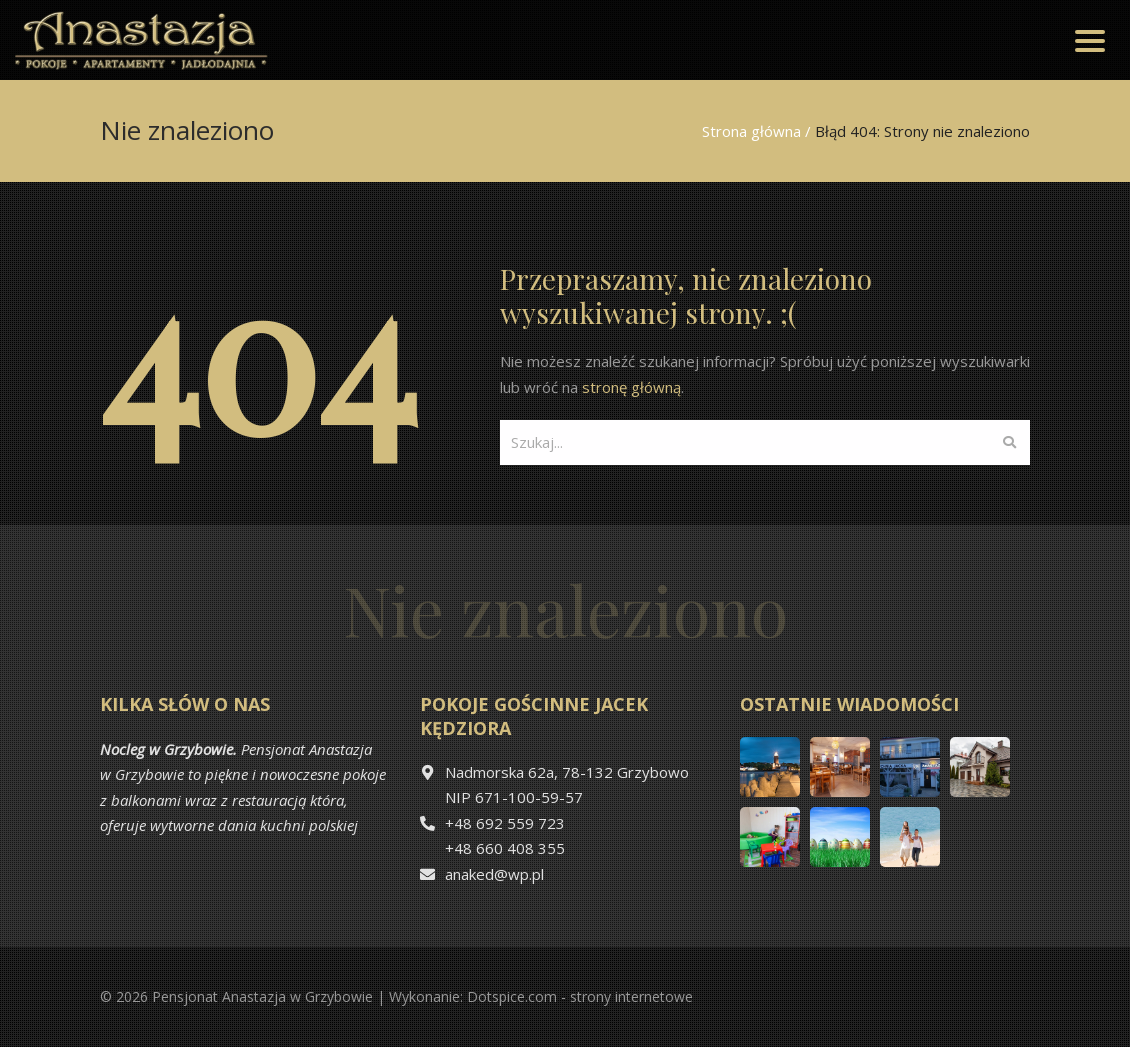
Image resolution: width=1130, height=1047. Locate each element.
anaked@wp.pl (494, 874)
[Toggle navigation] (1090, 40)
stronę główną (631, 387)
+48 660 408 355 (505, 848)
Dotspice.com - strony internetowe (580, 996)
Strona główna (751, 131)
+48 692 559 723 (505, 823)
